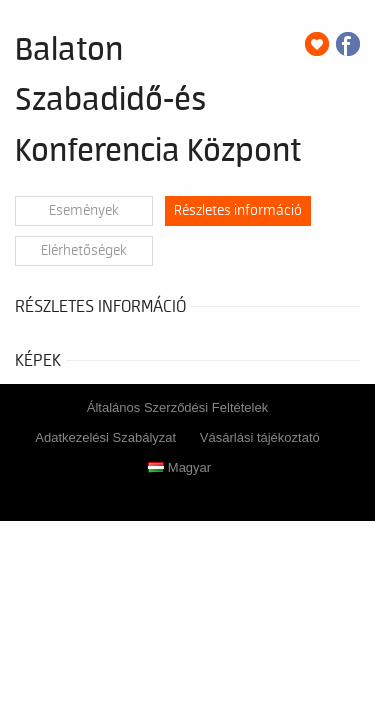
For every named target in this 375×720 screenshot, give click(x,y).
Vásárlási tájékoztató (260, 437)
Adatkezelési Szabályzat (105, 437)
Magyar (179, 467)
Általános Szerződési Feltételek (177, 407)
